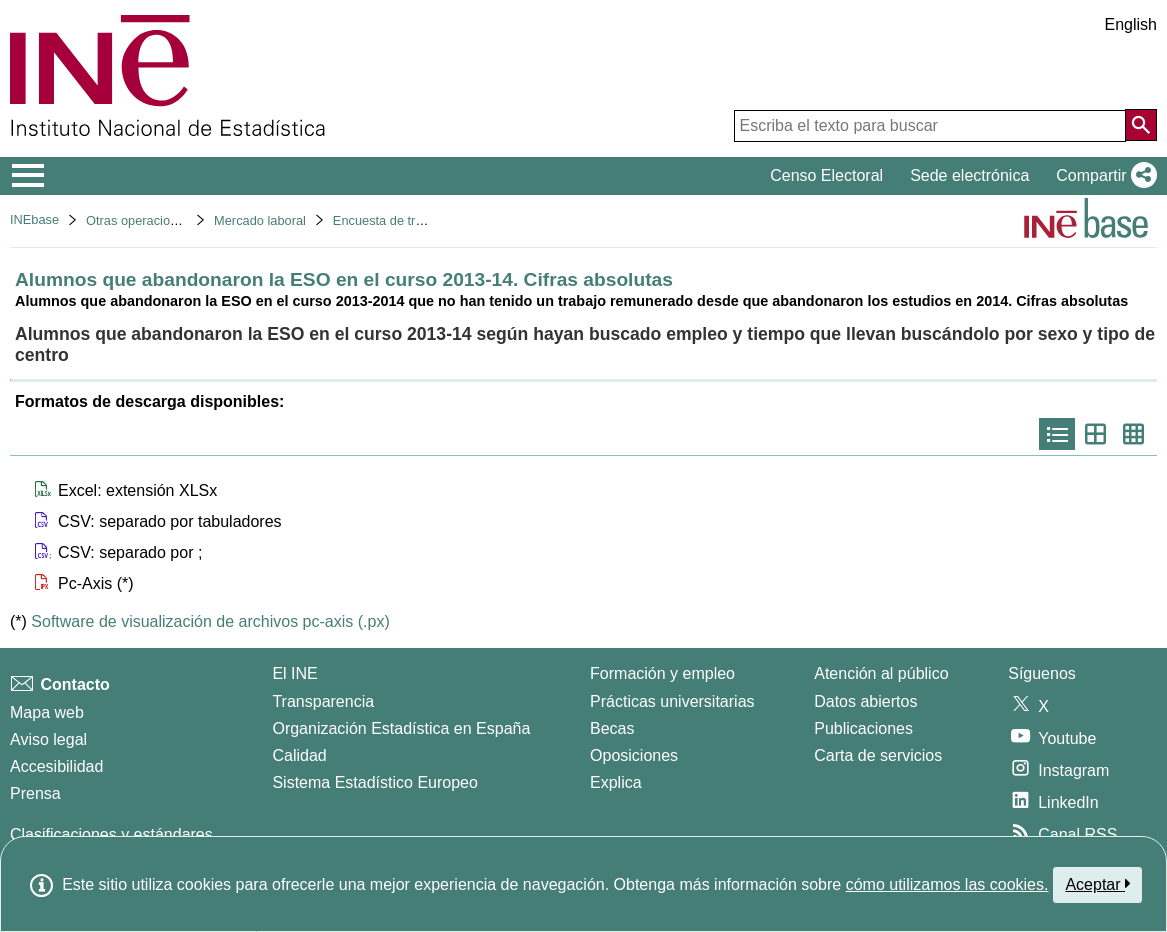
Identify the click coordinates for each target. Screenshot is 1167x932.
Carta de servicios (878, 755)
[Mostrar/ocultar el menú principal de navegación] (28, 176)
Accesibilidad (56, 766)
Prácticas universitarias (672, 701)
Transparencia (323, 701)
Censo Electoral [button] (826, 175)
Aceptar (1097, 884)
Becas (612, 728)
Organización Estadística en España (401, 728)
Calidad (299, 755)
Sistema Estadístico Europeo (374, 782)
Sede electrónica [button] (969, 175)
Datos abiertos (865, 701)
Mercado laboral (260, 220)
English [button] (1131, 24)
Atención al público (881, 673)
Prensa (35, 793)
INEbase (34, 219)
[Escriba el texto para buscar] (930, 126)
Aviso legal (48, 739)
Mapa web (47, 712)
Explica (616, 782)
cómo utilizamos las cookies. (947, 884)
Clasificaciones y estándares (111, 834)
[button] (1102, 176)
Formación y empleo (662, 673)
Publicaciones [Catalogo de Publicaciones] (863, 728)
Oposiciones (634, 755)
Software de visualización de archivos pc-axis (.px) (210, 621)
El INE (294, 673)
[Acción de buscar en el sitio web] (1141, 125)
